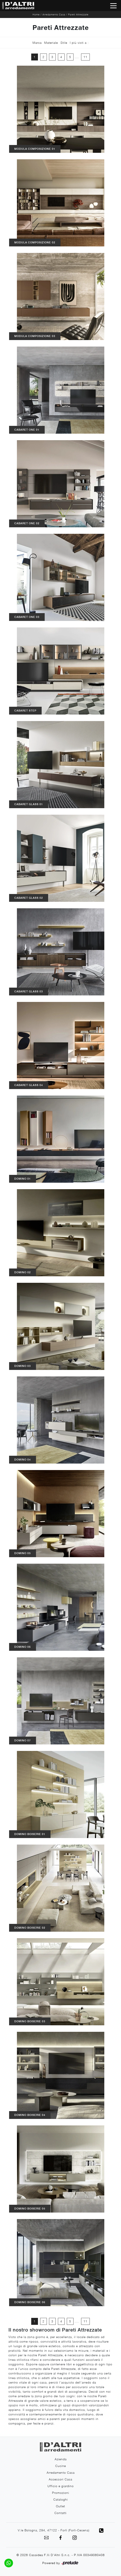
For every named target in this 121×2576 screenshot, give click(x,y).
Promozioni (60, 2493)
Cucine (60, 2466)
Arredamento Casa (54, 14)
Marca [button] (37, 42)
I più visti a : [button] (79, 42)
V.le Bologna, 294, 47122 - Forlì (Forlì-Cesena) (53, 2530)
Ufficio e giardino (60, 2486)
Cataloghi (60, 2499)
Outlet (60, 2506)
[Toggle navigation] (113, 5)
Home (36, 14)
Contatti (60, 2513)
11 (85, 57)
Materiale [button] (51, 42)
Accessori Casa (60, 2479)
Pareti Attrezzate (78, 14)
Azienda (61, 2459)
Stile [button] (63, 42)
